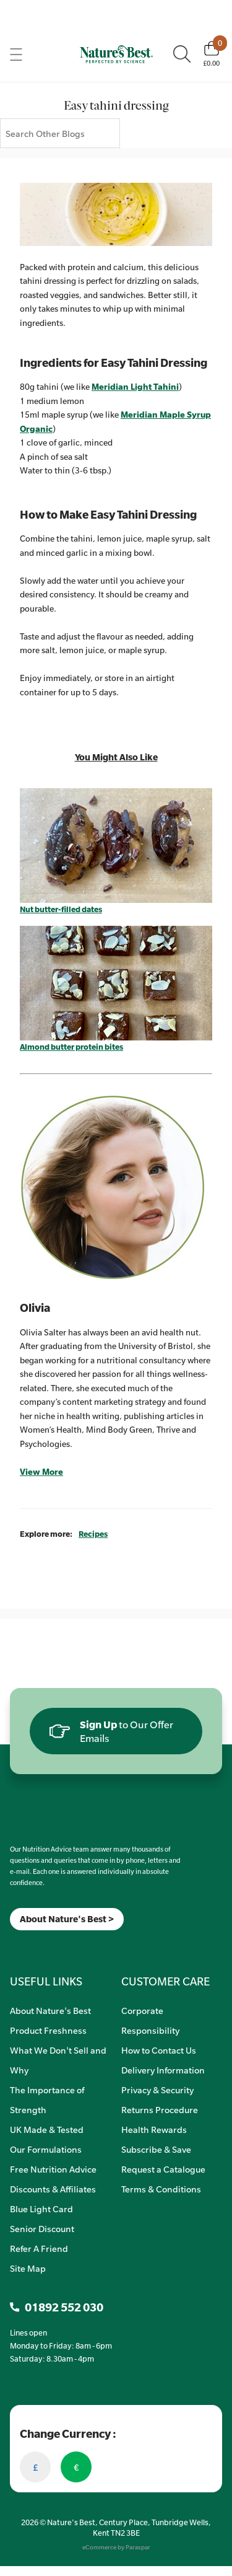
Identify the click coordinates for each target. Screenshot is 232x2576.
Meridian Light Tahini (135, 387)
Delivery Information (163, 2069)
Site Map (28, 2268)
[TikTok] (31, 1946)
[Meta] (10, 1946)
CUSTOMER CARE (165, 1981)
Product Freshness (48, 2030)
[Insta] (20, 1946)
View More (41, 1472)
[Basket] (211, 54)
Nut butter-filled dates (61, 909)
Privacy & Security (157, 2089)
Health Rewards (154, 2129)
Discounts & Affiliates (53, 2188)
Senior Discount (42, 2228)
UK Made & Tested (47, 2129)
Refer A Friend (39, 2248)
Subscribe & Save (156, 2149)
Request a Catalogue (163, 2168)
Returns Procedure (159, 2109)
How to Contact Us (158, 2049)
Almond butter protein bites (71, 1047)
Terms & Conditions (161, 2188)
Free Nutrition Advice (53, 2168)
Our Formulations (46, 2149)
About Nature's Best (50, 2010)
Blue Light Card (41, 2208)
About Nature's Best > (67, 1919)
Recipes (93, 1534)
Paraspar (138, 2547)
